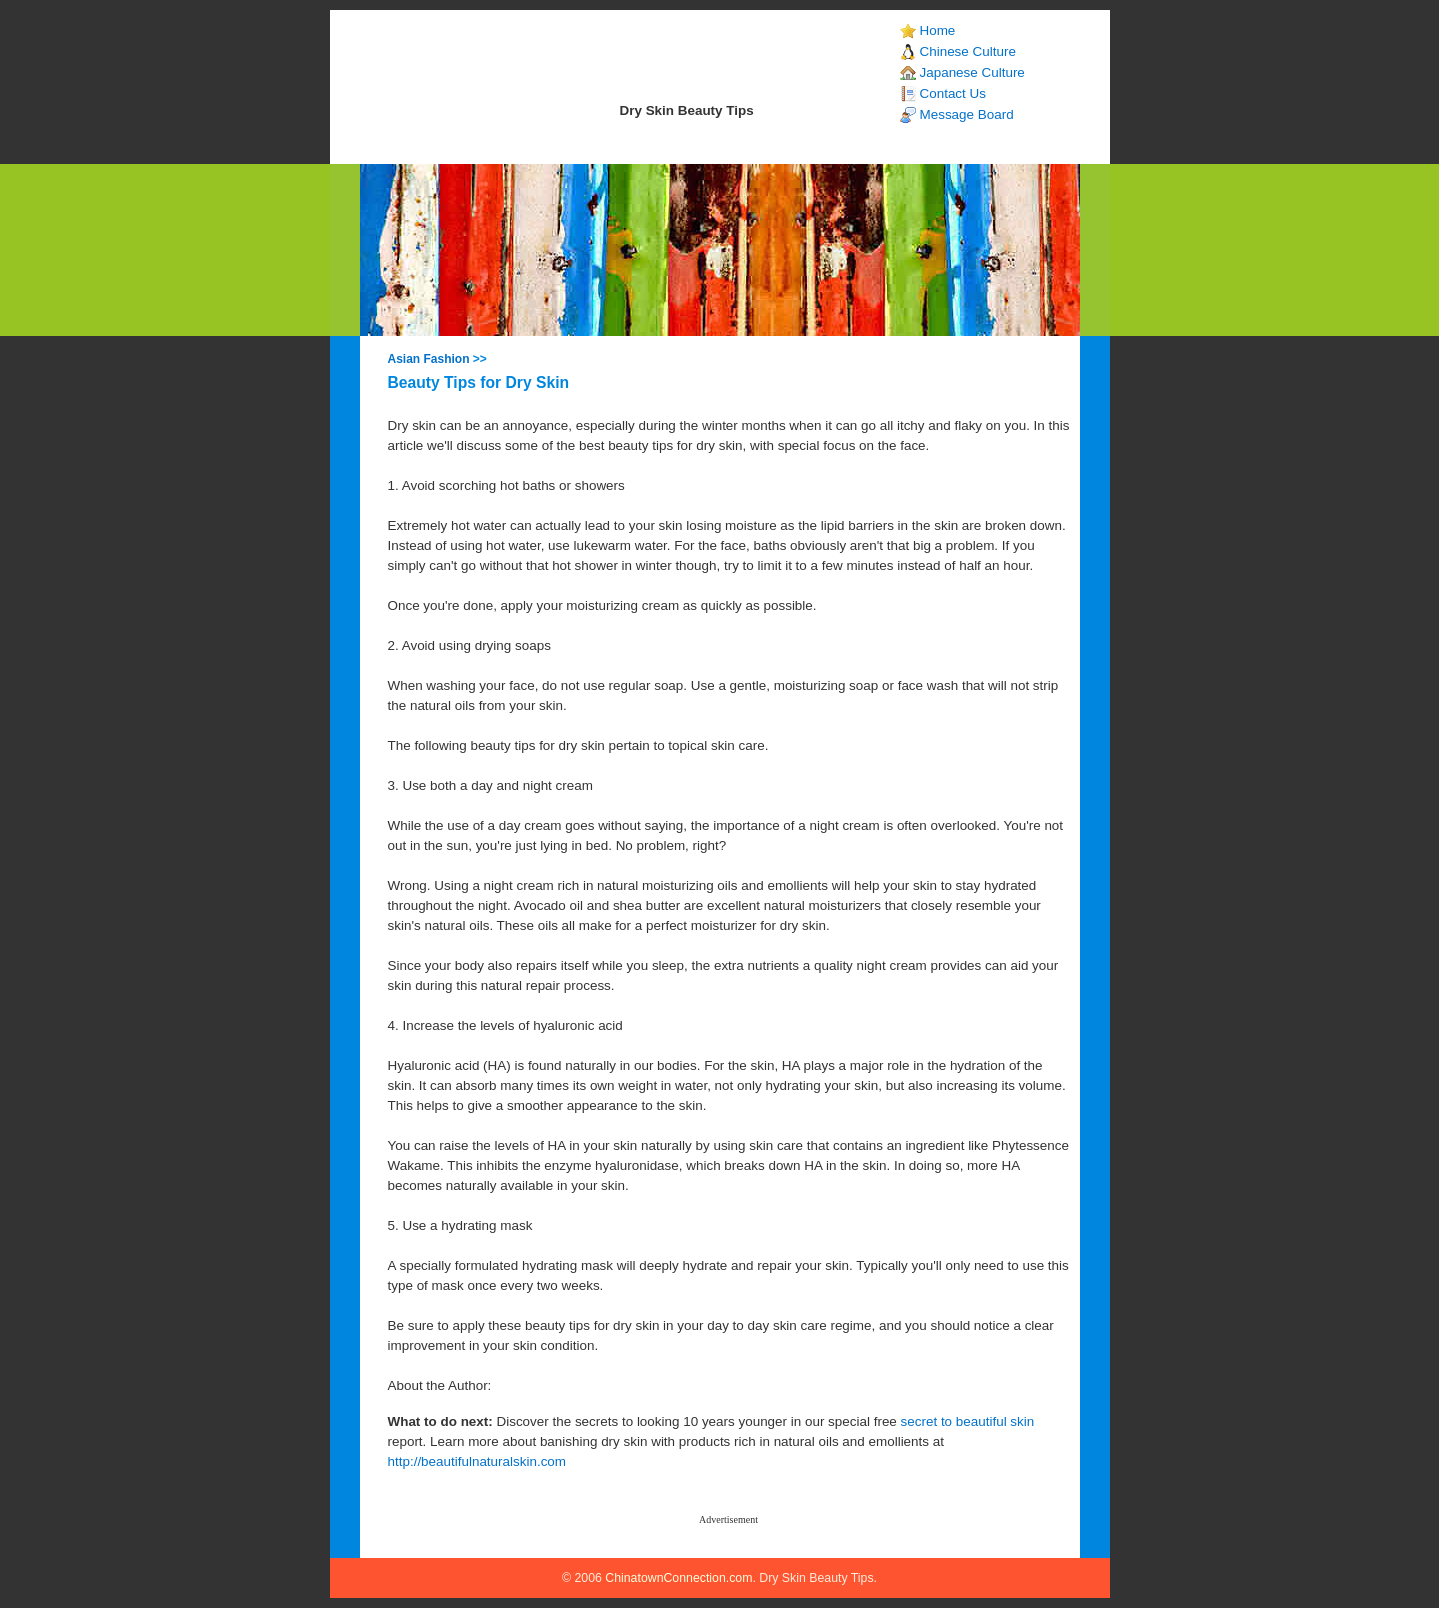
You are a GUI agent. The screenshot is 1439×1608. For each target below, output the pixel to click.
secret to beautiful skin (968, 1421)
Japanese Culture (972, 72)
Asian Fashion (429, 359)
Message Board (967, 114)
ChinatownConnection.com (678, 1578)
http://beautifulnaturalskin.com (477, 1461)
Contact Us (953, 93)
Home (938, 30)
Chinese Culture (968, 51)
